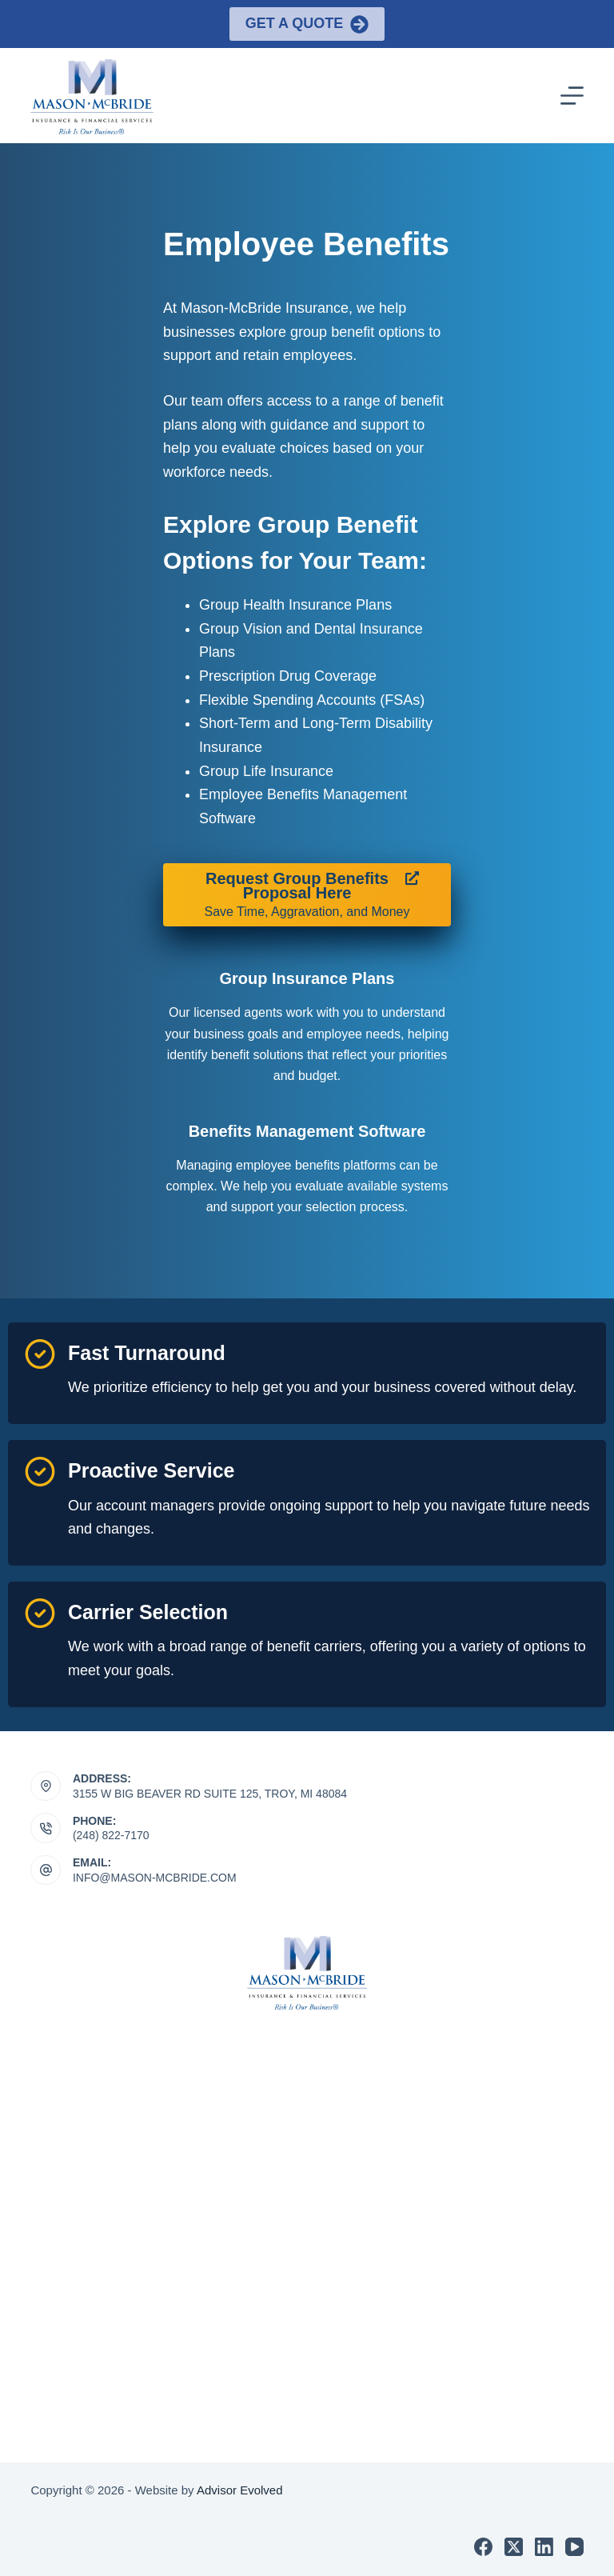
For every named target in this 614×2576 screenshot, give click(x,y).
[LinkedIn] (544, 2547)
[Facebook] (483, 2547)
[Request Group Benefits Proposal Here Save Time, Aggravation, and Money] (307, 895)
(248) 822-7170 (111, 1835)
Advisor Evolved (240, 2490)
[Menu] (572, 95)
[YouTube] (574, 2547)
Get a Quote (307, 24)
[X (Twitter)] (513, 2547)
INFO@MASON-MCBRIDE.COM (155, 1877)
